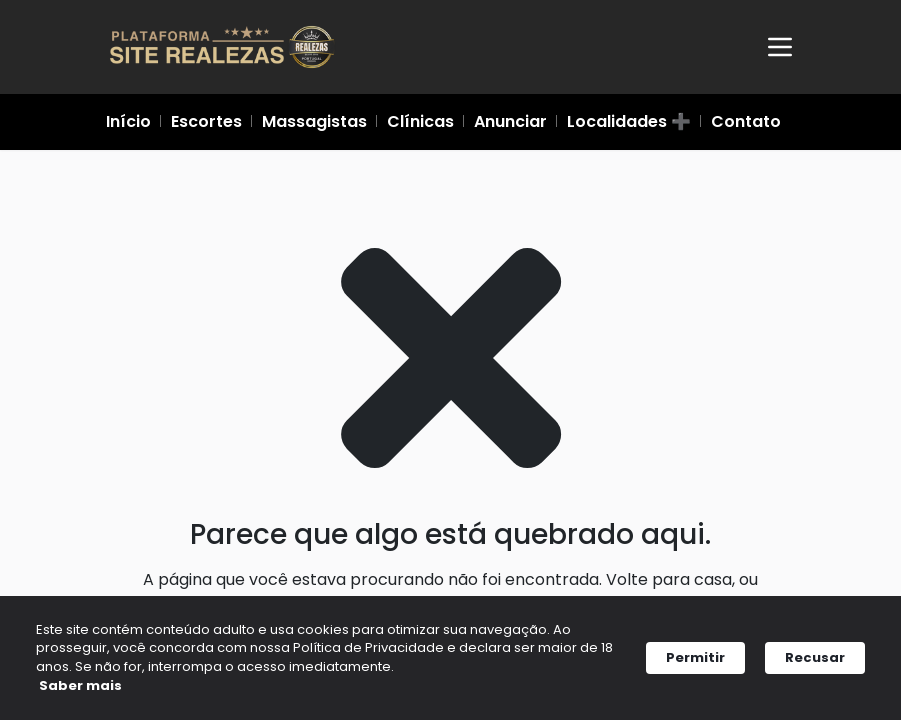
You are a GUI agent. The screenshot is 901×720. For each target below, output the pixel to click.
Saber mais (97, 689)
